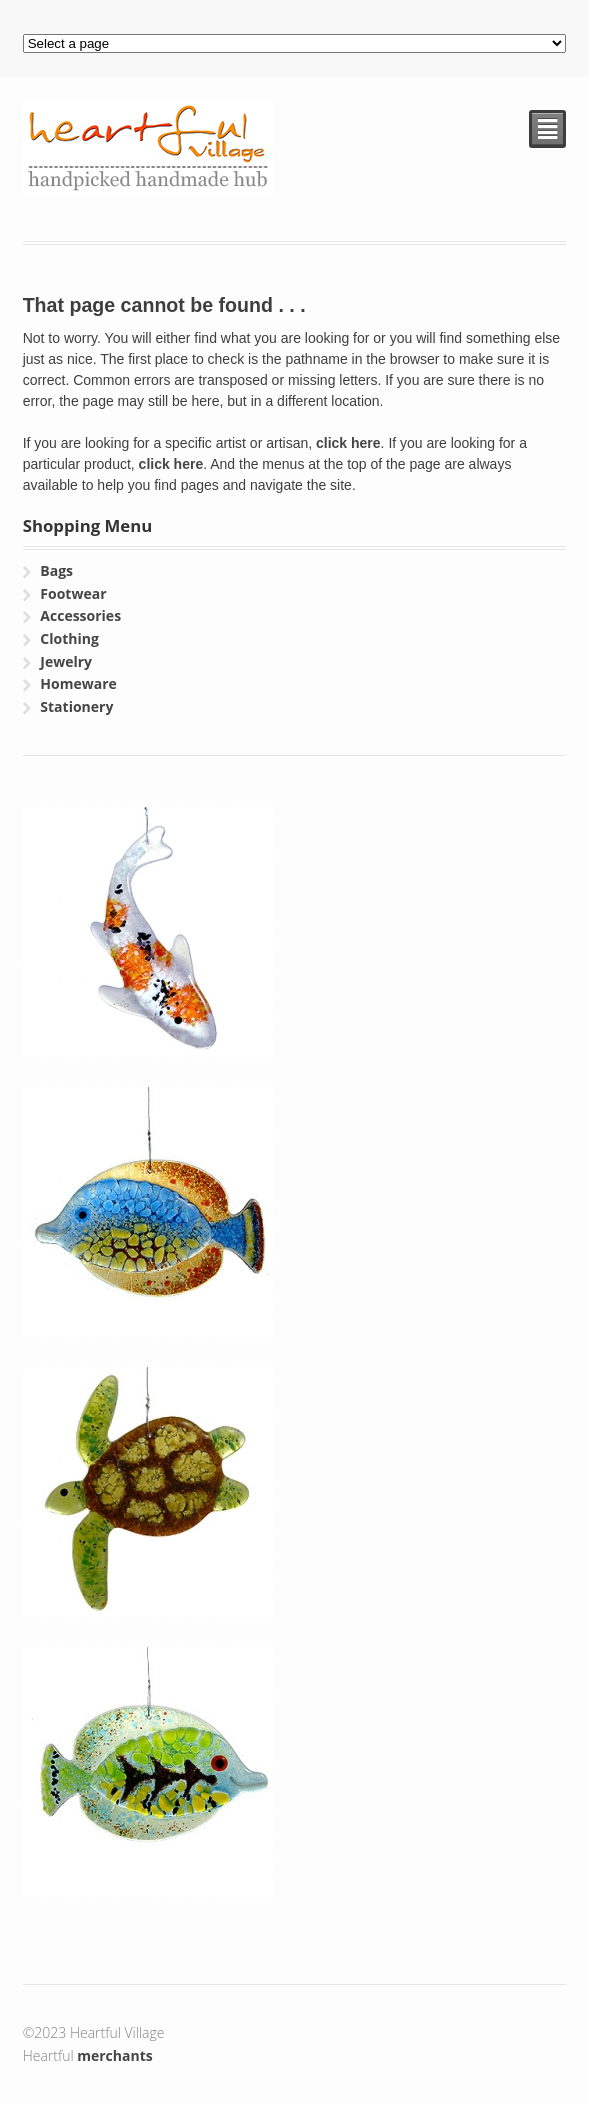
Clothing (69, 638)
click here (348, 443)
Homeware (78, 683)
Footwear (73, 593)
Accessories (80, 615)
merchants (114, 2055)
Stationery (76, 706)
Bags (56, 570)
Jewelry (66, 661)
